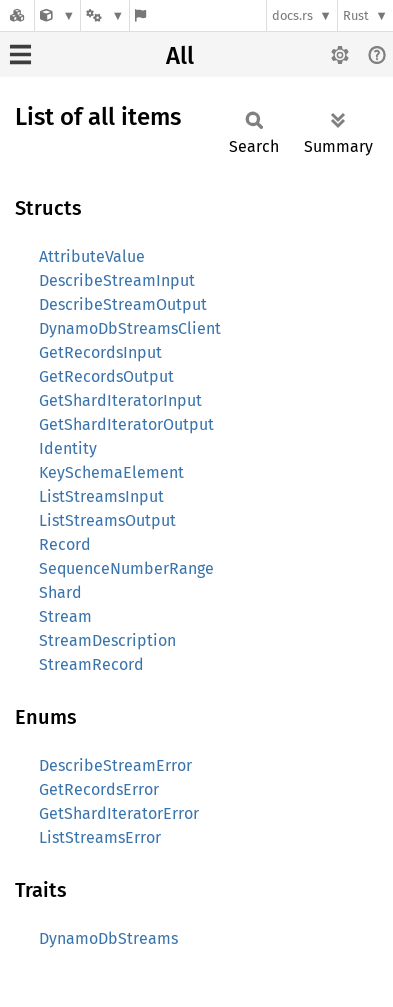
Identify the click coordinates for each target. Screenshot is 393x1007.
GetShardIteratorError (119, 813)
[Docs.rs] (17, 15)
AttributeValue (92, 256)
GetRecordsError (99, 789)
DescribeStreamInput (117, 280)
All (180, 56)
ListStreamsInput (101, 496)
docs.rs (292, 15)
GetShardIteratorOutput (126, 424)
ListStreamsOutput (107, 520)
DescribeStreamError (115, 765)
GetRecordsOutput (106, 376)
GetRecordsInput (100, 352)
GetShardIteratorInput (120, 400)
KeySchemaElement (111, 472)
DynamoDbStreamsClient (130, 328)
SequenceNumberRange (126, 568)
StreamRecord (91, 664)
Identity (68, 448)
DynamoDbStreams (108, 938)
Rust (356, 15)
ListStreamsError (100, 837)
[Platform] (105, 15)
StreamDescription (107, 640)
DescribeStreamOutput (123, 304)
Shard (60, 592)
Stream (65, 616)
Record (65, 544)
